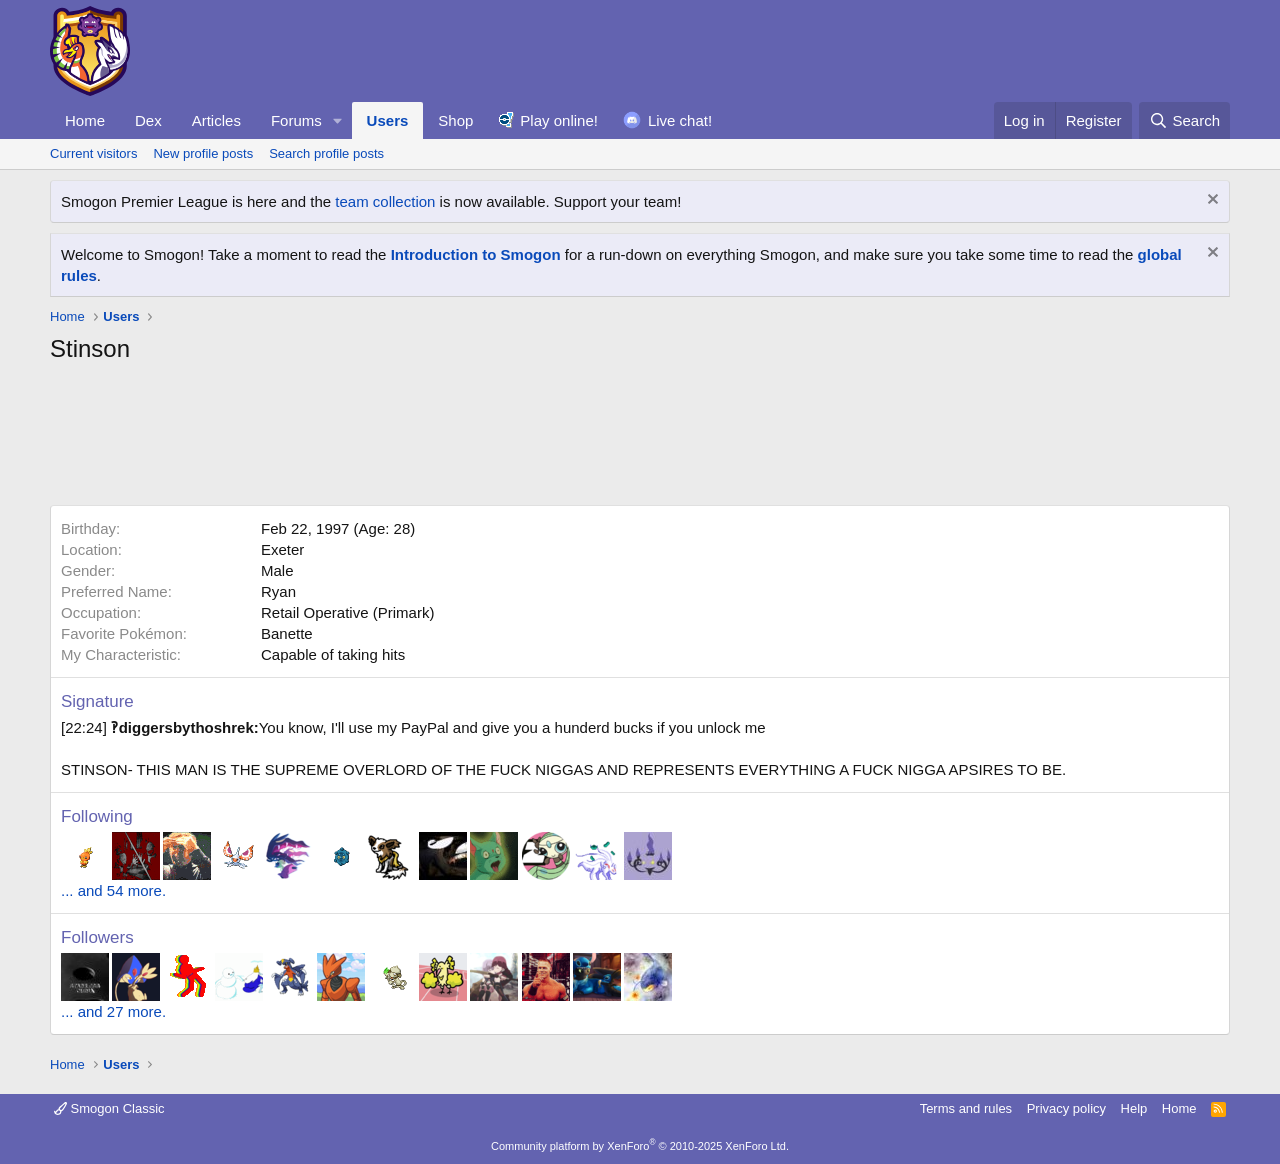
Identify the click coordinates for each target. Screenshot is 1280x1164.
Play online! (559, 120)
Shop (455, 120)
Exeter (282, 549)
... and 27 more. (113, 1011)
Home (85, 120)
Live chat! (680, 120)
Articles (216, 120)
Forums (296, 120)
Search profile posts (326, 153)
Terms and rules (966, 1108)
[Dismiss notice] (1210, 201)
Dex (148, 120)
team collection (385, 201)
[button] (338, 120)
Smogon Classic (109, 1108)
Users (388, 120)
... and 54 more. (113, 890)
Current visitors (93, 153)
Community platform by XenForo (640, 1146)
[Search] (1184, 120)
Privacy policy (1066, 1108)
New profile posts (203, 153)
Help (1134, 1108)
